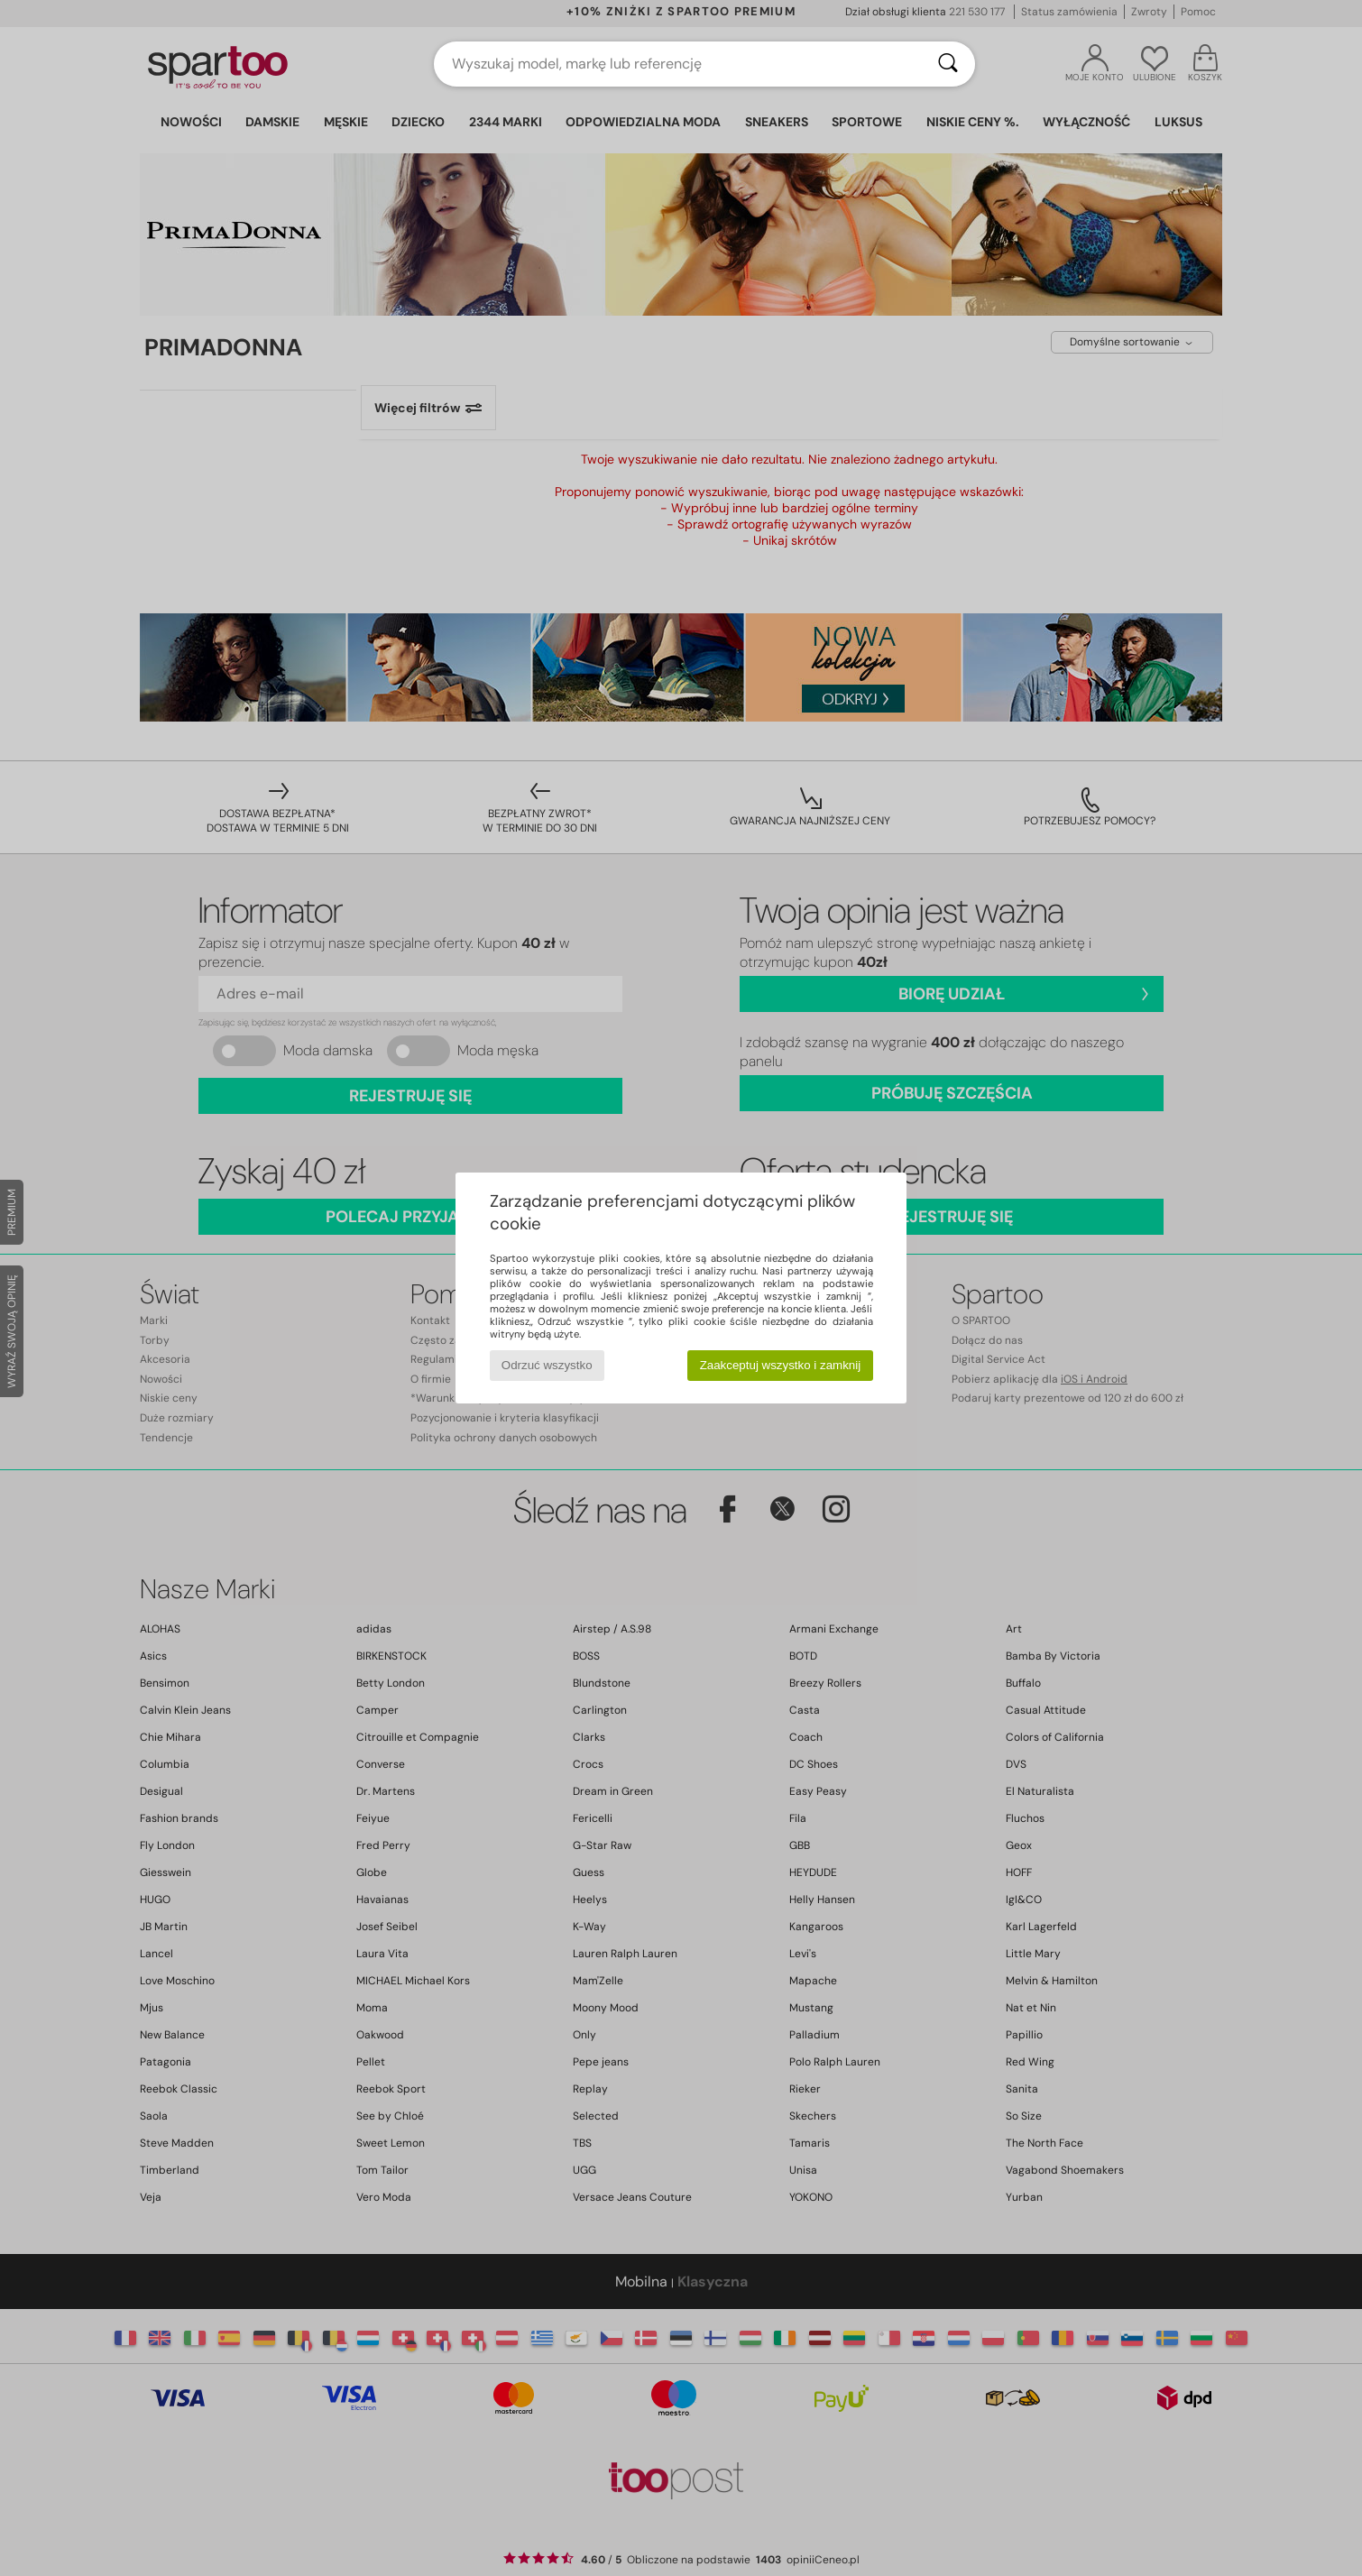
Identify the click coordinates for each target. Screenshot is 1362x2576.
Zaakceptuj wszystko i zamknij (780, 1365)
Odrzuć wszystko (547, 1365)
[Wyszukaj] (948, 64)
